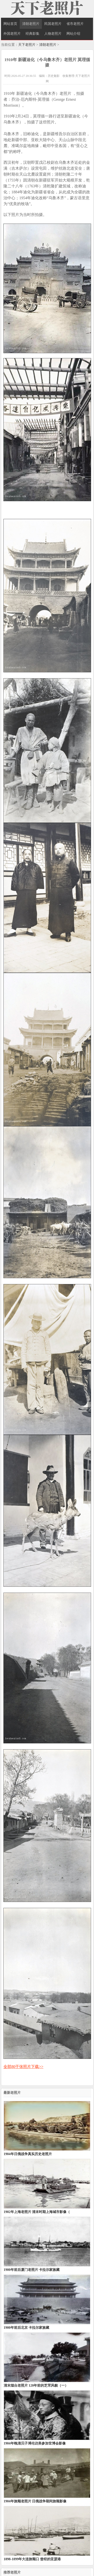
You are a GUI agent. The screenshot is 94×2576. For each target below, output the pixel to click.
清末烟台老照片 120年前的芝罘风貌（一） (36, 2385)
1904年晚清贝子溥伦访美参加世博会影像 (35, 2443)
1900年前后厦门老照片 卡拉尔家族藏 (32, 2270)
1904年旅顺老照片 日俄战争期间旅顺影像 (35, 2501)
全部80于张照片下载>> (23, 2066)
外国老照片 (12, 33)
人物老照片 (53, 33)
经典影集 (32, 33)
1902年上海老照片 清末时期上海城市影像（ (37, 2212)
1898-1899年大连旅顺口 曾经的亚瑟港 (32, 2559)
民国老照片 (53, 24)
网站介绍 (73, 33)
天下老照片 (26, 45)
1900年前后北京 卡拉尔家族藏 (26, 2327)
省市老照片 (75, 24)
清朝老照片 (30, 24)
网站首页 (10, 24)
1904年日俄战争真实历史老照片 (28, 2154)
